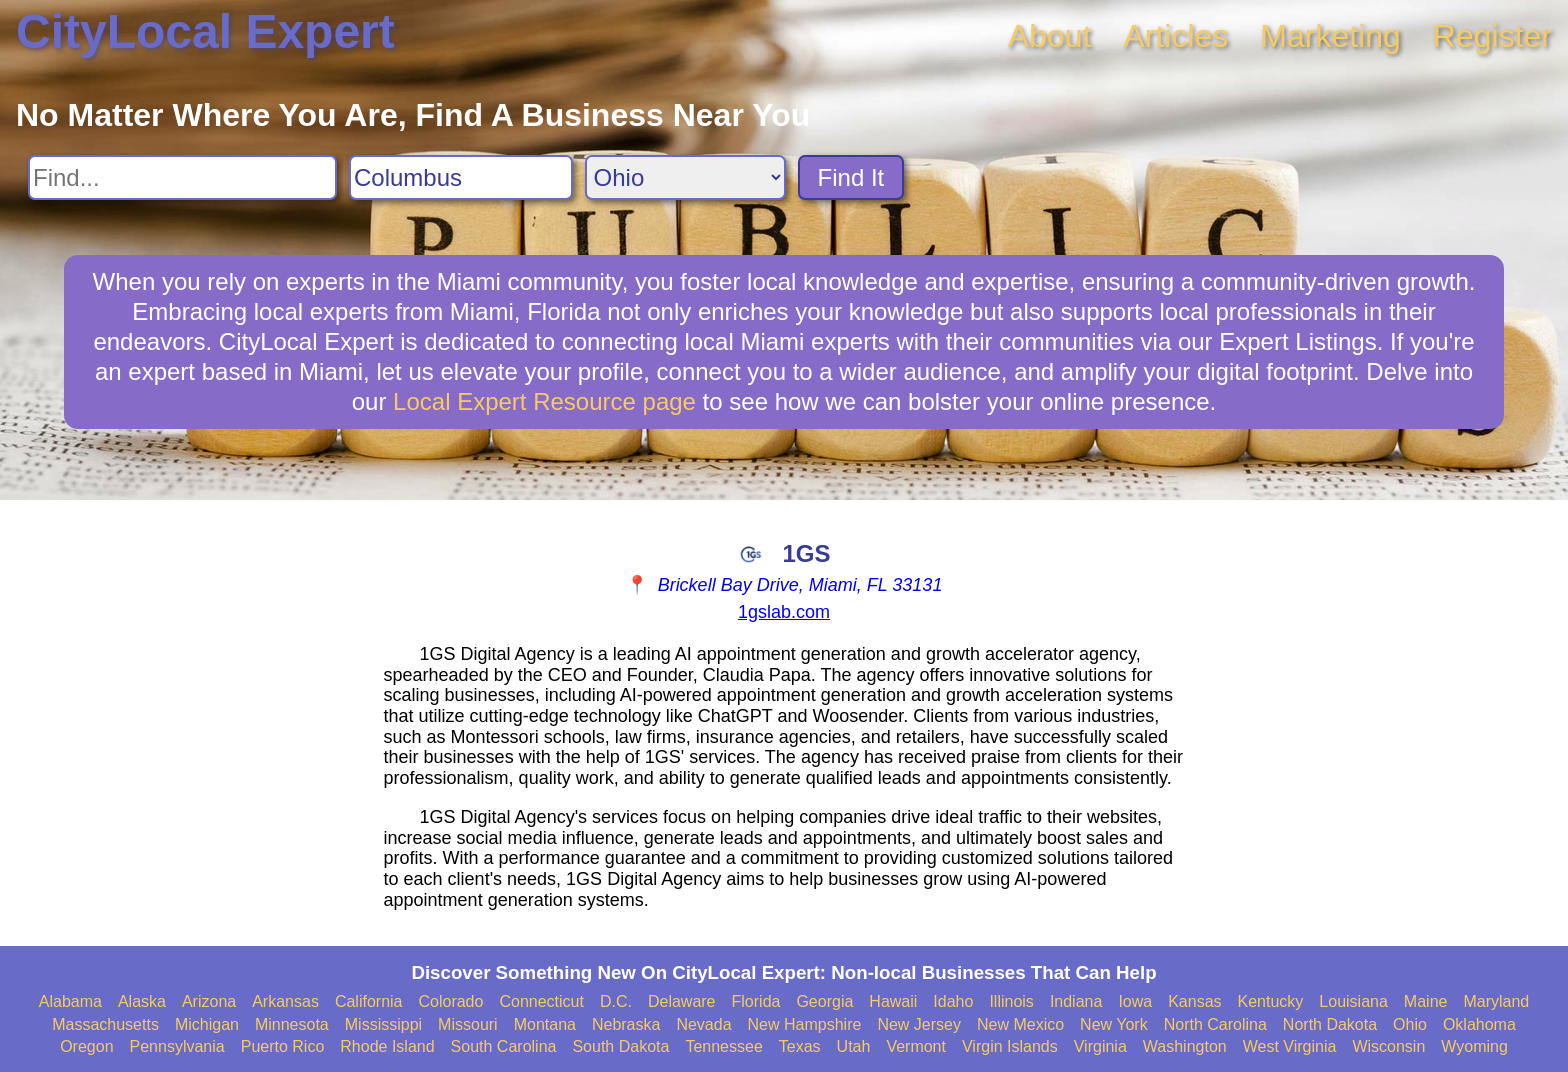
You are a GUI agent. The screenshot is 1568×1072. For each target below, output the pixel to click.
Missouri (468, 1024)
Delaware (682, 1001)
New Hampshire (805, 1024)
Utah (854, 1046)
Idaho (953, 1001)
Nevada (703, 1024)
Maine (1426, 1001)
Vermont (916, 1046)
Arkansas (285, 1001)
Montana (545, 1024)
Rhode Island (387, 1046)
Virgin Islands (1010, 1046)
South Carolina (504, 1046)
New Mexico (1020, 1024)
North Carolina (1215, 1024)
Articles (1175, 36)
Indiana (1076, 1001)
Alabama (70, 1001)
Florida (756, 1001)
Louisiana (1353, 1001)
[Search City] (461, 177)
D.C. (616, 1001)
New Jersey (919, 1024)
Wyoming (1474, 1046)
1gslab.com (784, 612)
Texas (800, 1046)
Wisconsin (1388, 1046)
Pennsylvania (177, 1046)
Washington (1185, 1046)
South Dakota (620, 1046)
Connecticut (541, 1001)
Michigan (207, 1024)
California (369, 1001)
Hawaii (893, 1001)
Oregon (86, 1046)
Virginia (1100, 1046)
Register (1492, 36)
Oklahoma (1479, 1024)
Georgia (824, 1001)
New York (1114, 1024)
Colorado (450, 1001)
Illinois (1011, 1001)
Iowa (1135, 1001)
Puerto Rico (283, 1046)
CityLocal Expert (205, 31)
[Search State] (685, 177)
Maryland (1496, 1001)
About (1050, 36)
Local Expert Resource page (544, 401)
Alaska (142, 1001)
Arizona (209, 1001)
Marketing (1330, 36)
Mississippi (383, 1024)
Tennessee (723, 1046)
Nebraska (626, 1024)
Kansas (1194, 1001)
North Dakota (1330, 1024)
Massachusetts (105, 1024)
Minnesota (292, 1024)
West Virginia (1290, 1046)
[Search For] (182, 177)
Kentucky (1271, 1001)
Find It (851, 177)
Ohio (1410, 1024)
